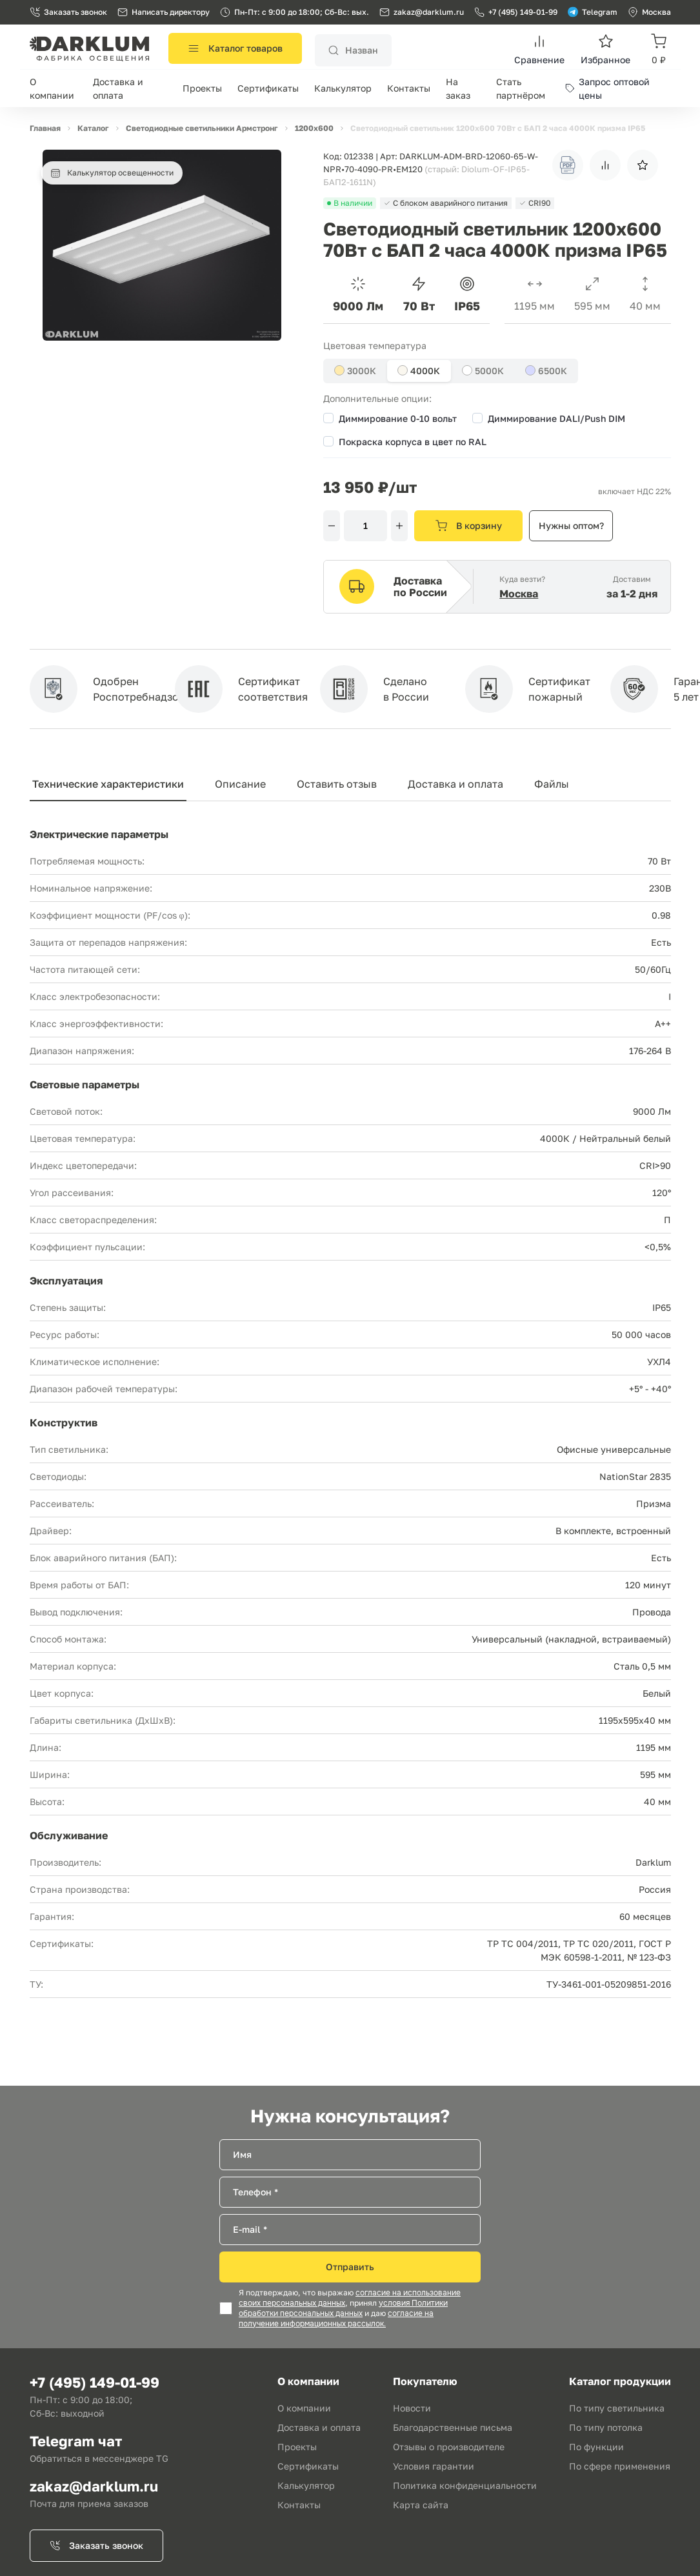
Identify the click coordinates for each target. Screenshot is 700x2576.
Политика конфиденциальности (465, 2485)
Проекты (202, 88)
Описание (240, 783)
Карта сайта (420, 2504)
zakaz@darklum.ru (429, 12)
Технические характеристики (108, 783)
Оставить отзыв (337, 783)
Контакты (408, 88)
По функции (596, 2446)
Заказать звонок (68, 12)
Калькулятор (343, 88)
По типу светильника (617, 2407)
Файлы (551, 783)
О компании (304, 2407)
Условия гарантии (433, 2466)
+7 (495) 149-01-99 (515, 12)
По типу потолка (606, 2427)
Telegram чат (76, 2441)
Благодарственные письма (452, 2427)
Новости (412, 2407)
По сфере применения (619, 2466)
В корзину (468, 526)
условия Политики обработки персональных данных (343, 2308)
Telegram (592, 12)
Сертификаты (268, 88)
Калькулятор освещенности (112, 173)
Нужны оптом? (571, 525)
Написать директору (163, 12)
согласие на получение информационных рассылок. (336, 2318)
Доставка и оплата (455, 783)
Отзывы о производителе (449, 2446)
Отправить (350, 2266)
